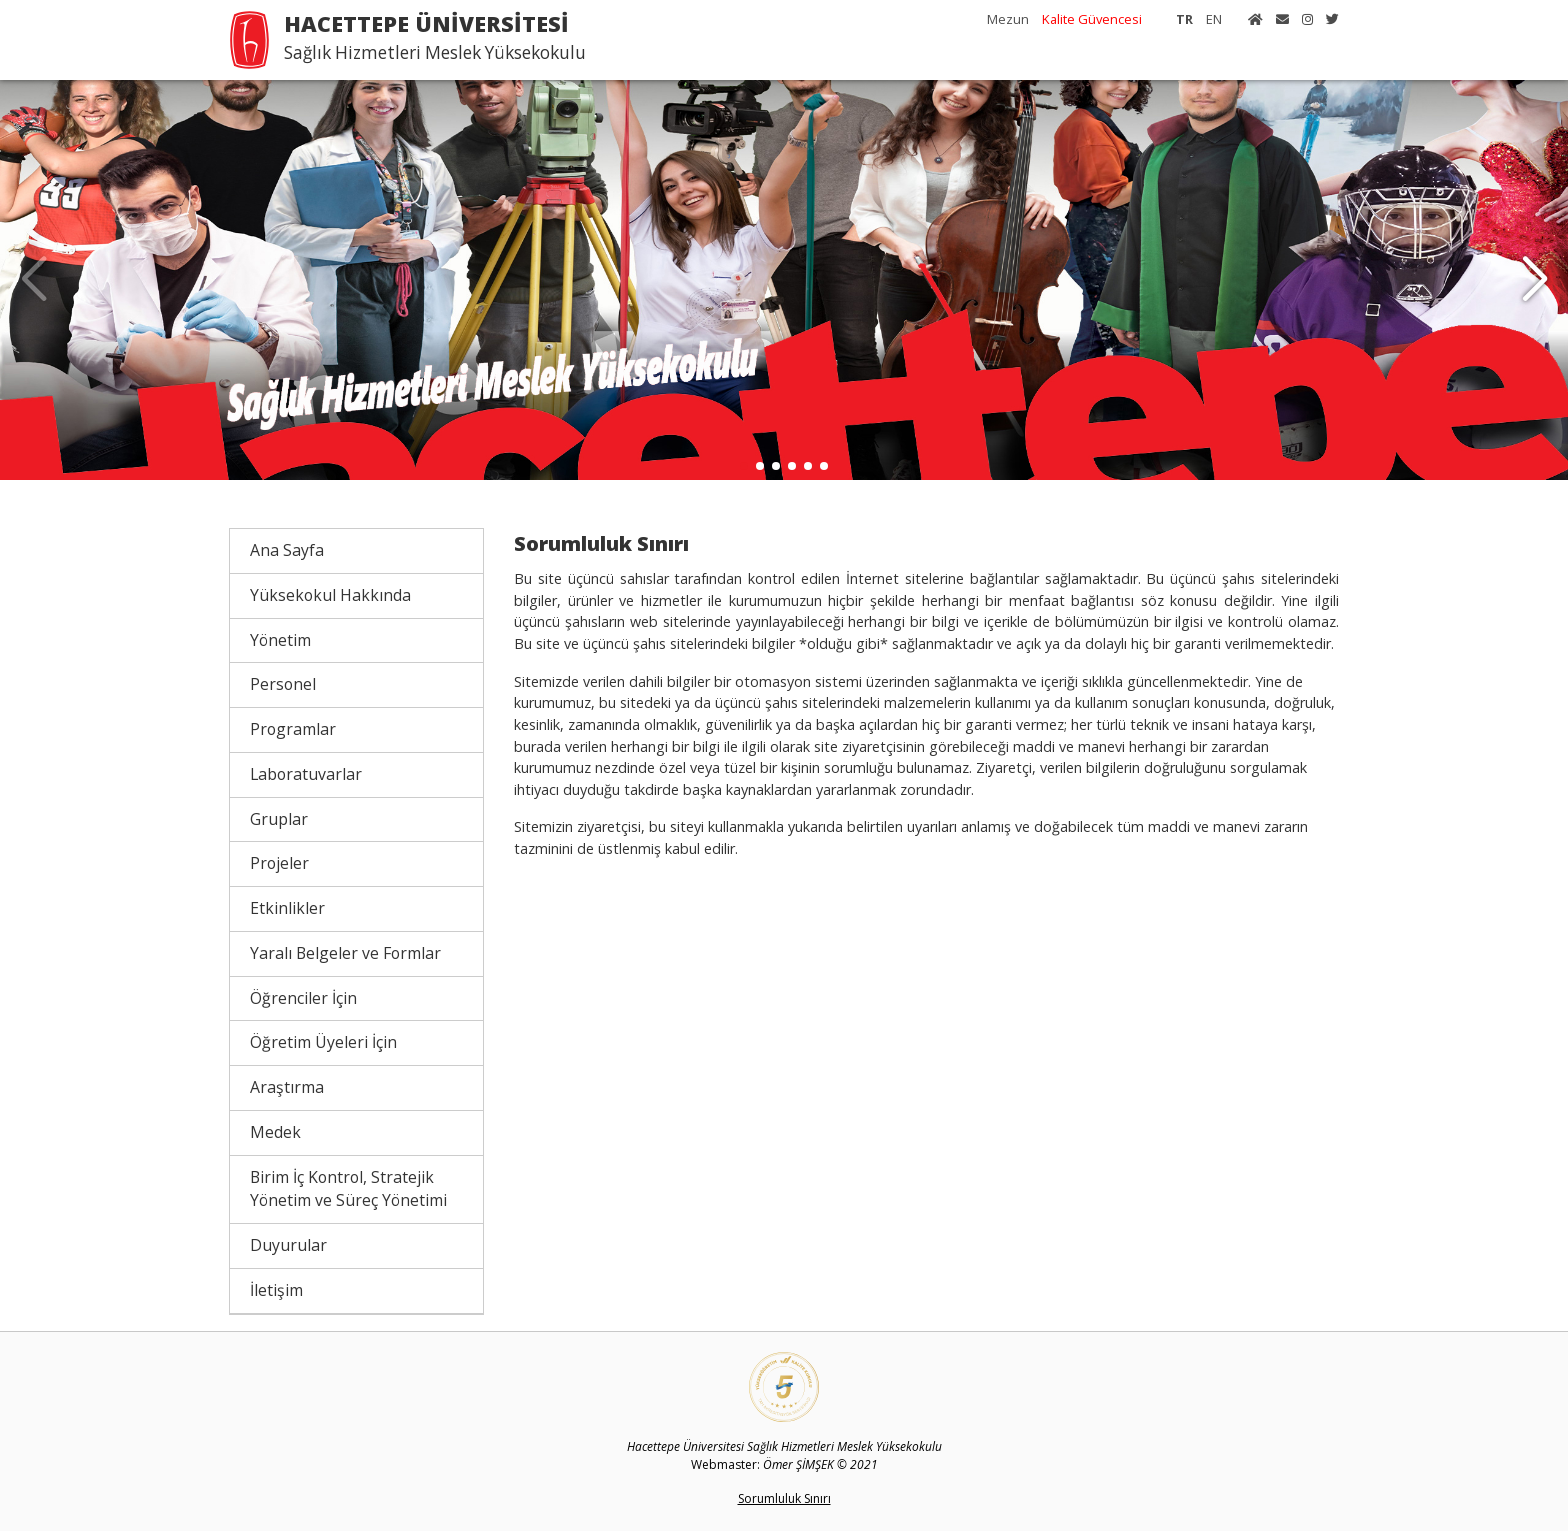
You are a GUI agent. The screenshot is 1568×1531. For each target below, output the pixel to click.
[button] (1534, 280)
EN (1214, 19)
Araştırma (287, 1087)
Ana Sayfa (287, 550)
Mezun (1008, 19)
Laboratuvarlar (306, 774)
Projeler (279, 863)
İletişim (276, 1290)
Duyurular (288, 1245)
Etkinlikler (287, 908)
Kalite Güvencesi (1092, 19)
